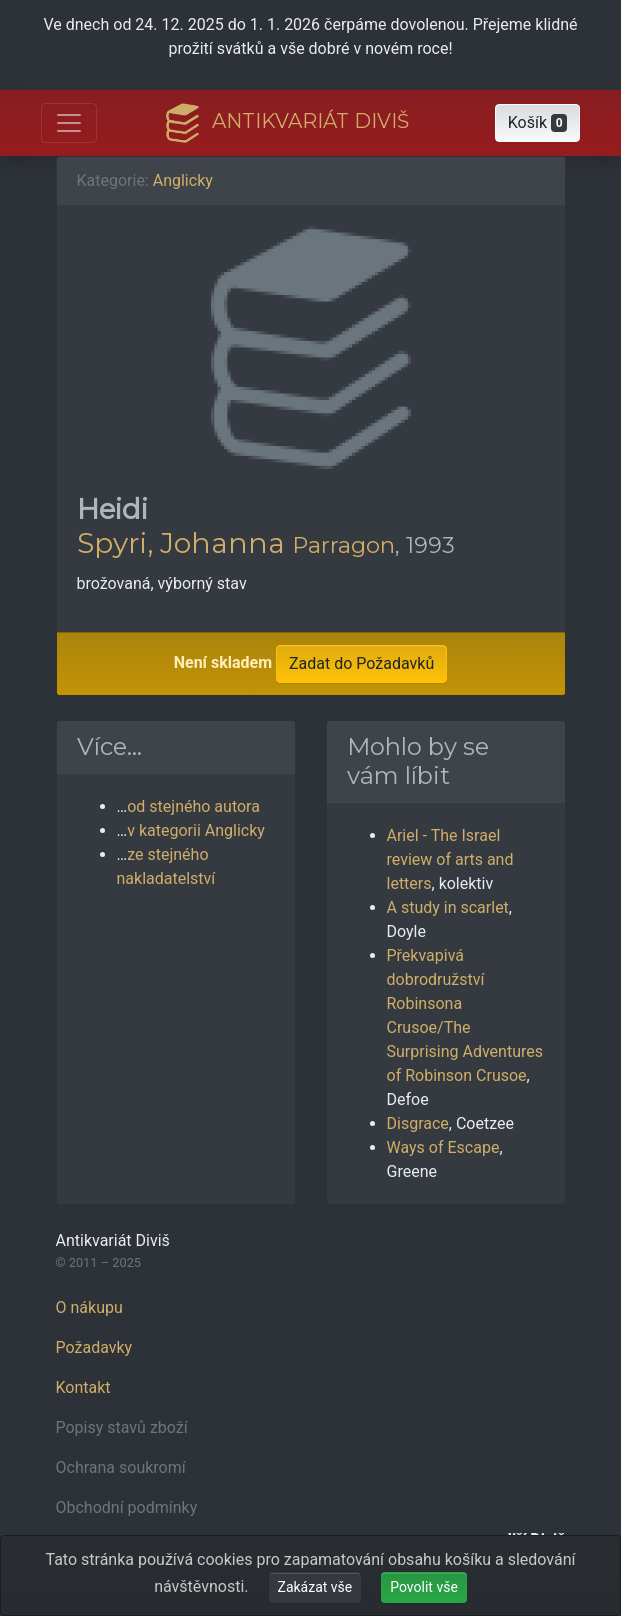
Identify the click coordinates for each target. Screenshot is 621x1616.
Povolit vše (424, 1587)
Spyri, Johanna (181, 543)
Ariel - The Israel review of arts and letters (450, 859)
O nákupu (89, 1307)
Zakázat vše (315, 1587)
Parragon (343, 545)
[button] (538, 123)
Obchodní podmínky (127, 1507)
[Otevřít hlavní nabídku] (69, 123)
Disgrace (418, 1123)
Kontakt (83, 1387)
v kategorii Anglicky (196, 830)
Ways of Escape (443, 1147)
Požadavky (94, 1347)
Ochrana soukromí (121, 1467)
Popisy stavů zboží (122, 1427)
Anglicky (183, 180)
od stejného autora (193, 806)
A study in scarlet (448, 907)
